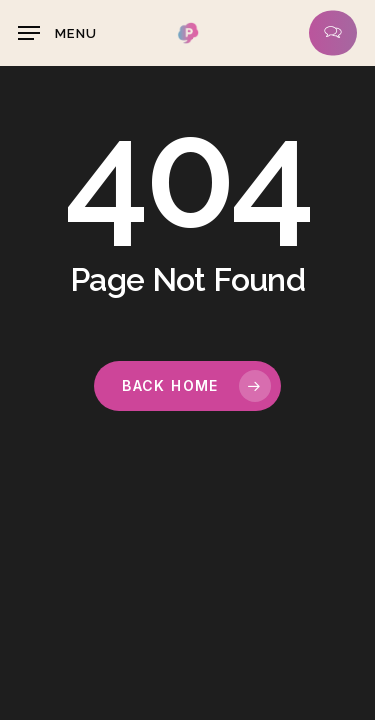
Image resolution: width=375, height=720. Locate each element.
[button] (57, 33)
